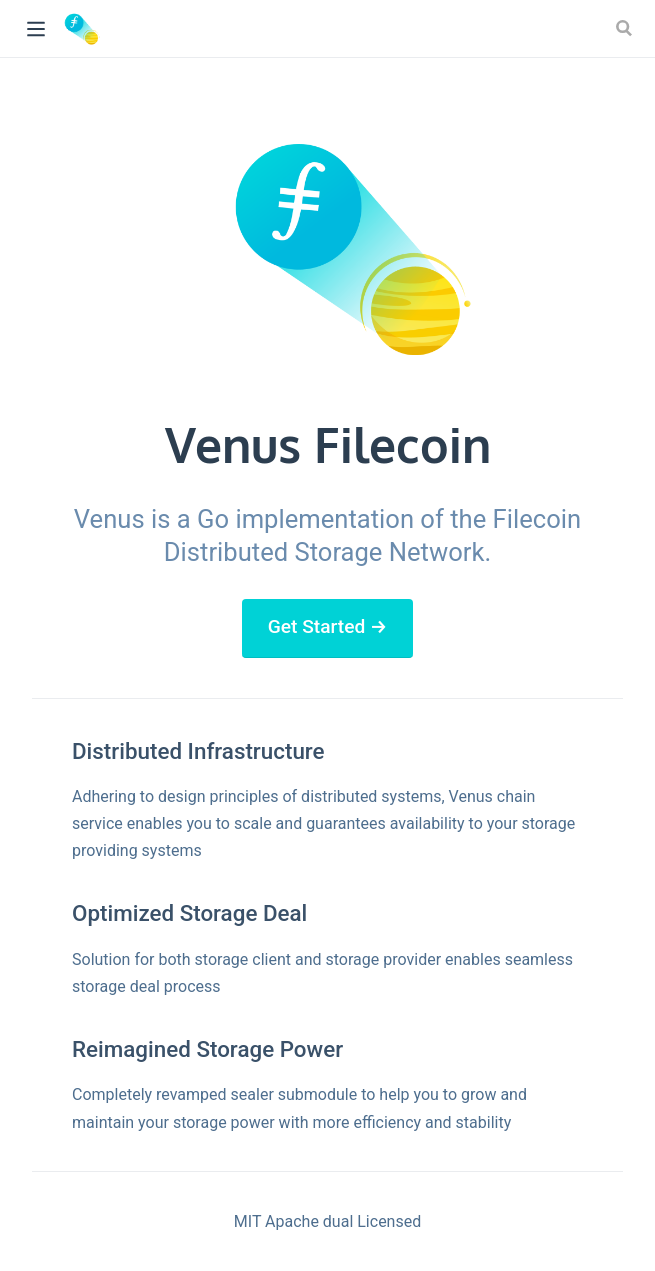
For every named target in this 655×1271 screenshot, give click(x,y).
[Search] (626, 28)
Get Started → (328, 626)
